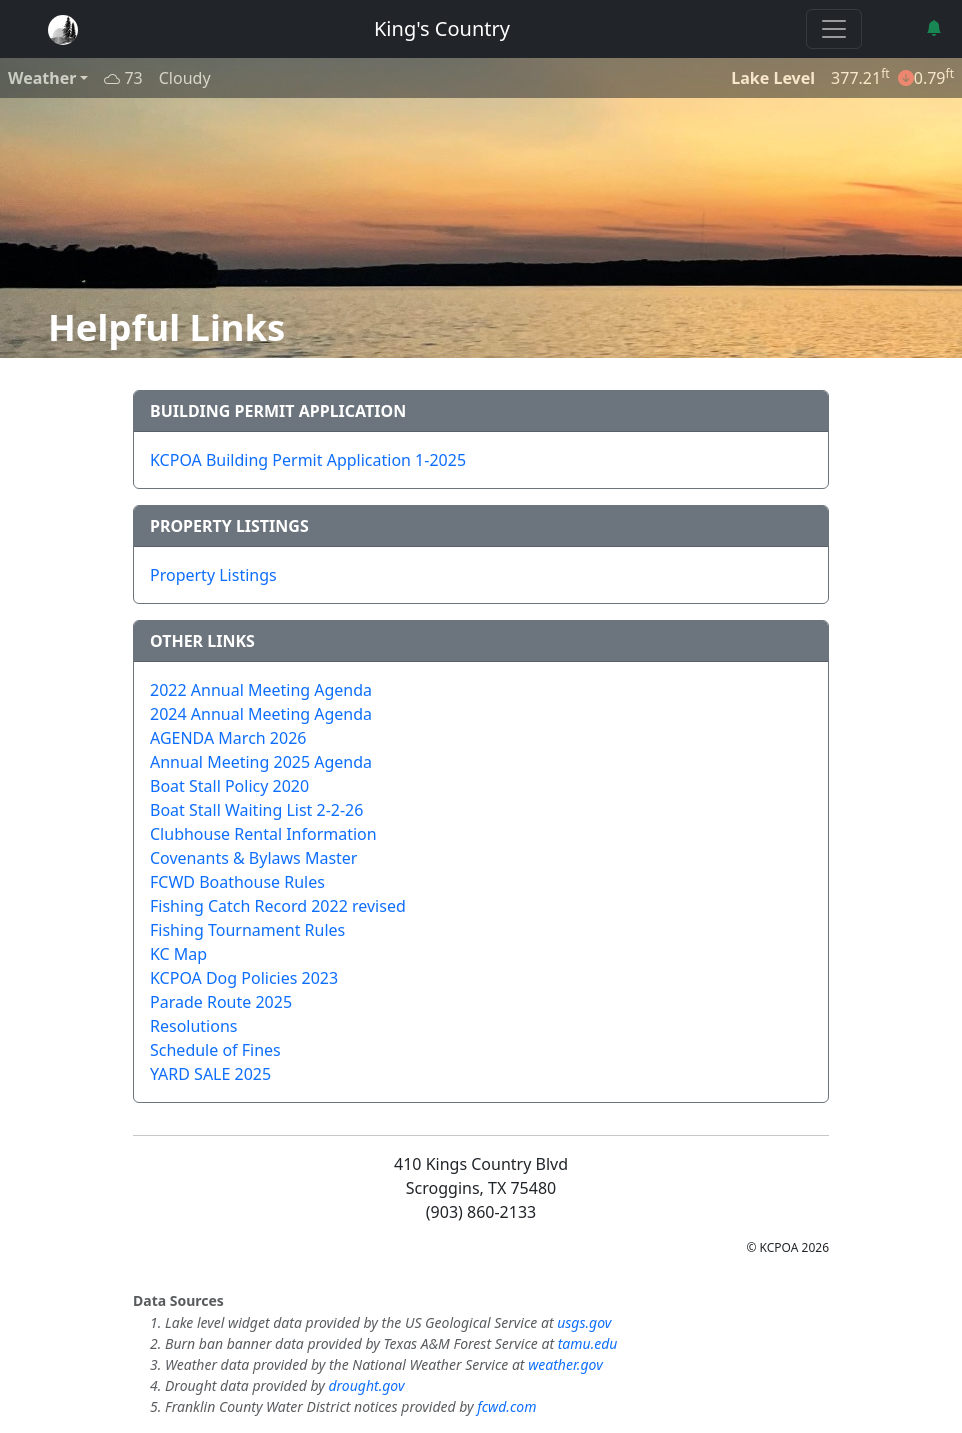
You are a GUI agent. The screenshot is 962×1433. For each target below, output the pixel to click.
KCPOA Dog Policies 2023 (244, 978)
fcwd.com (506, 1406)
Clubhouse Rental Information (263, 834)
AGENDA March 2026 (228, 738)
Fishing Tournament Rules (247, 930)
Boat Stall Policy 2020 (229, 786)
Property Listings (213, 575)
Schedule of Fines (215, 1050)
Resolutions (193, 1026)
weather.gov (565, 1364)
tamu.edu (588, 1343)
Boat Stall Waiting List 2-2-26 (256, 810)
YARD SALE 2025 (210, 1074)
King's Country (442, 28)
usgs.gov (584, 1322)
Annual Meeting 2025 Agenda (261, 762)
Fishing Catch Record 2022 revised (278, 906)
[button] (936, 28)
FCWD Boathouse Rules (237, 882)
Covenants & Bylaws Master (253, 858)
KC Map (178, 954)
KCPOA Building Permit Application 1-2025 (308, 460)
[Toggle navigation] (834, 29)
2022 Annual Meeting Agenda (261, 690)
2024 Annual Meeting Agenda (261, 714)
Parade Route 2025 (221, 1002)
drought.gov (366, 1385)
